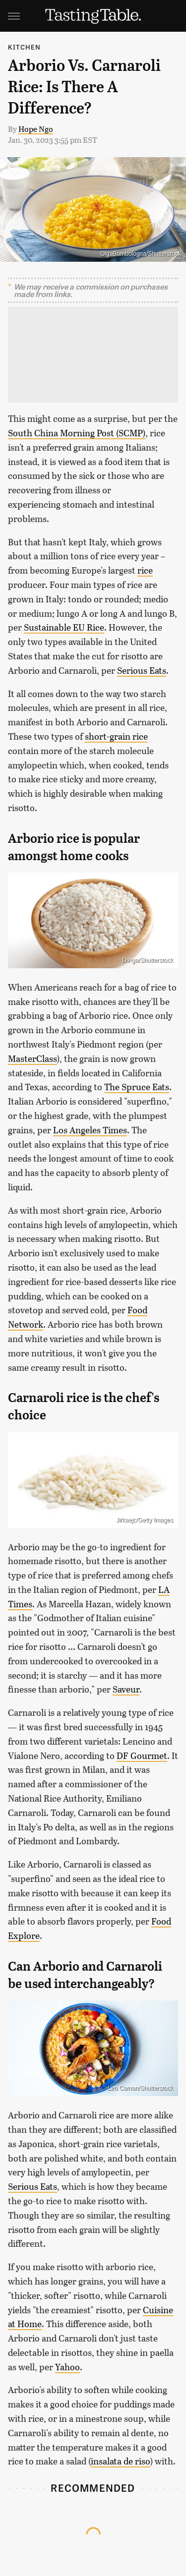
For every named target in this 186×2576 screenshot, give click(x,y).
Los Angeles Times (90, 1129)
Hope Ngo (35, 128)
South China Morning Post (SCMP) (76, 432)
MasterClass (32, 1058)
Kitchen (24, 47)
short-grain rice (116, 736)
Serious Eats (141, 670)
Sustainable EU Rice (64, 627)
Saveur (126, 1689)
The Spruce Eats (136, 1086)
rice (145, 570)
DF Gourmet (142, 1755)
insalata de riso (120, 2461)
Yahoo (67, 2366)
